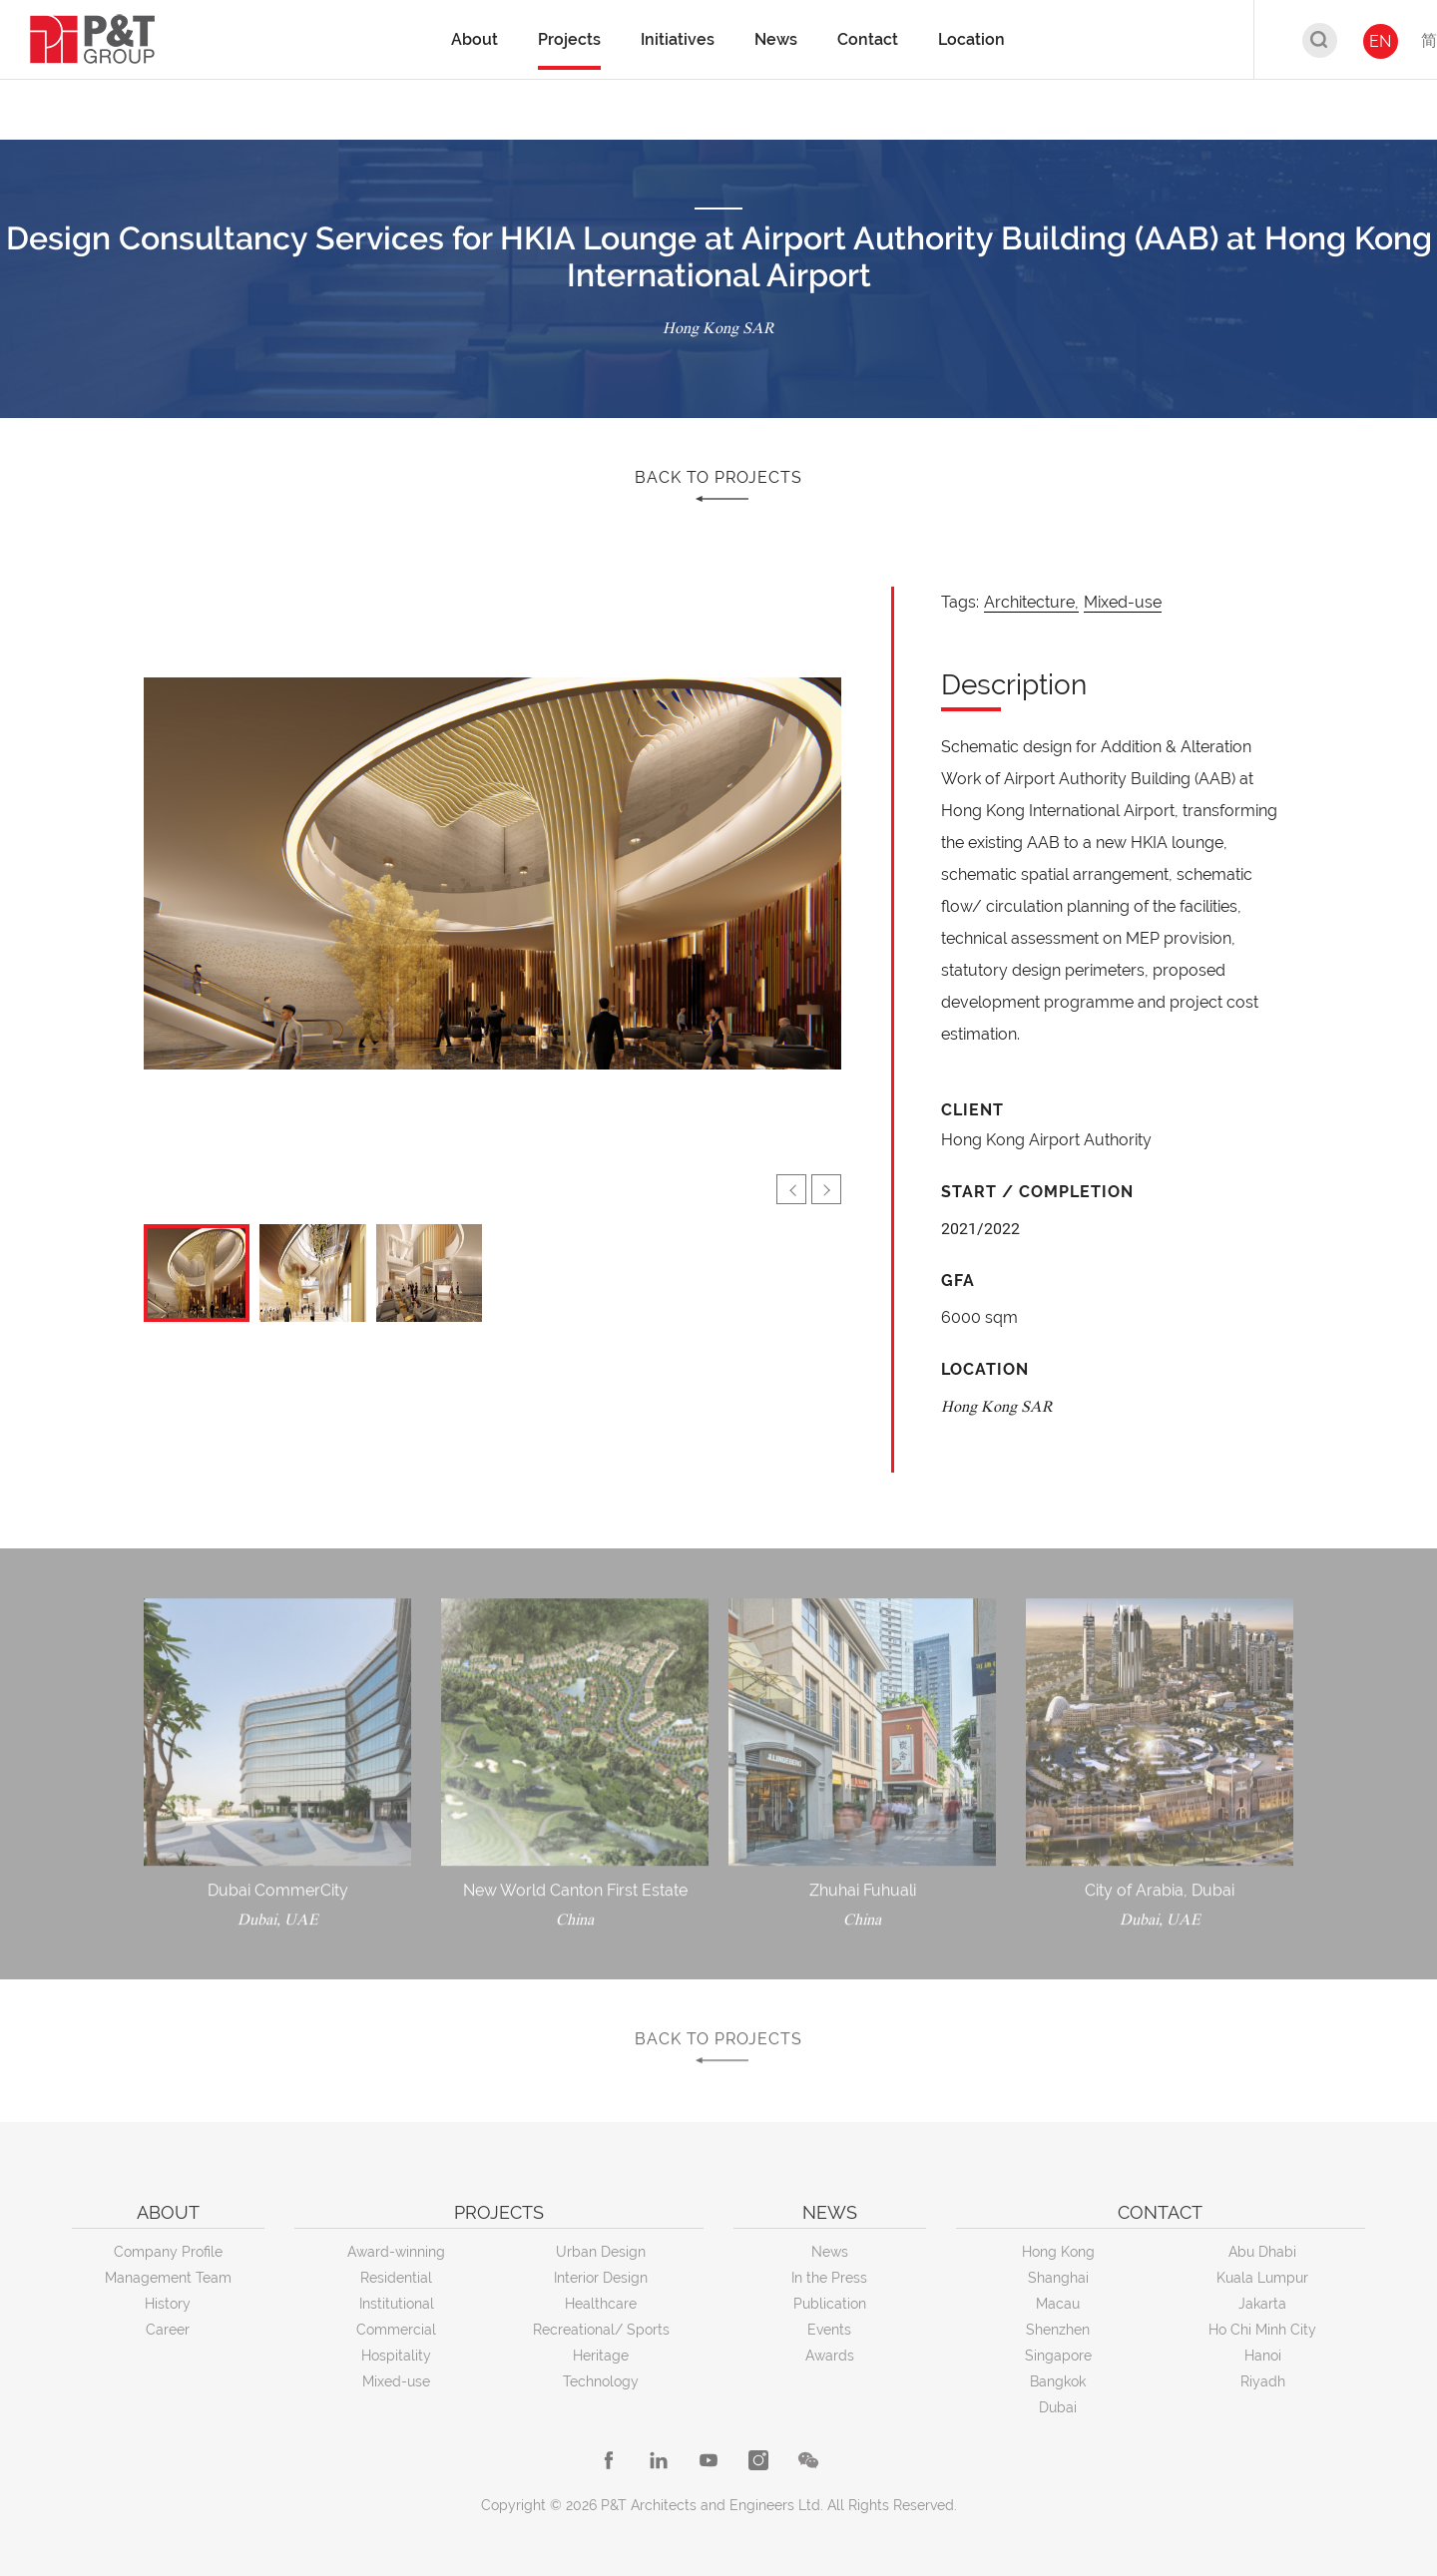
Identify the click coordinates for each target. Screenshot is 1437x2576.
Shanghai (1058, 2278)
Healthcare (601, 2304)
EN (1380, 41)
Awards (829, 2355)
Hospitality (396, 2355)
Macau (1058, 2304)
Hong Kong (1058, 2252)
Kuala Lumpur (1262, 2278)
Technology (601, 2381)
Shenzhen (1058, 2330)
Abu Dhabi (1262, 2252)
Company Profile (168, 2252)
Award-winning (396, 2252)
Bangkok (1058, 2381)
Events (829, 2330)
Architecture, (1031, 602)
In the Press (829, 2278)
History (168, 2304)
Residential (396, 2278)
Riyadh (1262, 2381)
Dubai (1058, 2407)
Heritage (601, 2355)
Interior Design (601, 2278)
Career (168, 2330)
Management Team (168, 2278)
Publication (829, 2304)
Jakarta (1262, 2304)
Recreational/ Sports (601, 2330)
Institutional (396, 2304)
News (829, 2252)
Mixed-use (1123, 602)
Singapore (1058, 2355)
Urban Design (601, 2252)
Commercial (396, 2330)
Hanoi (1262, 2355)
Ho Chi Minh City (1262, 2330)
